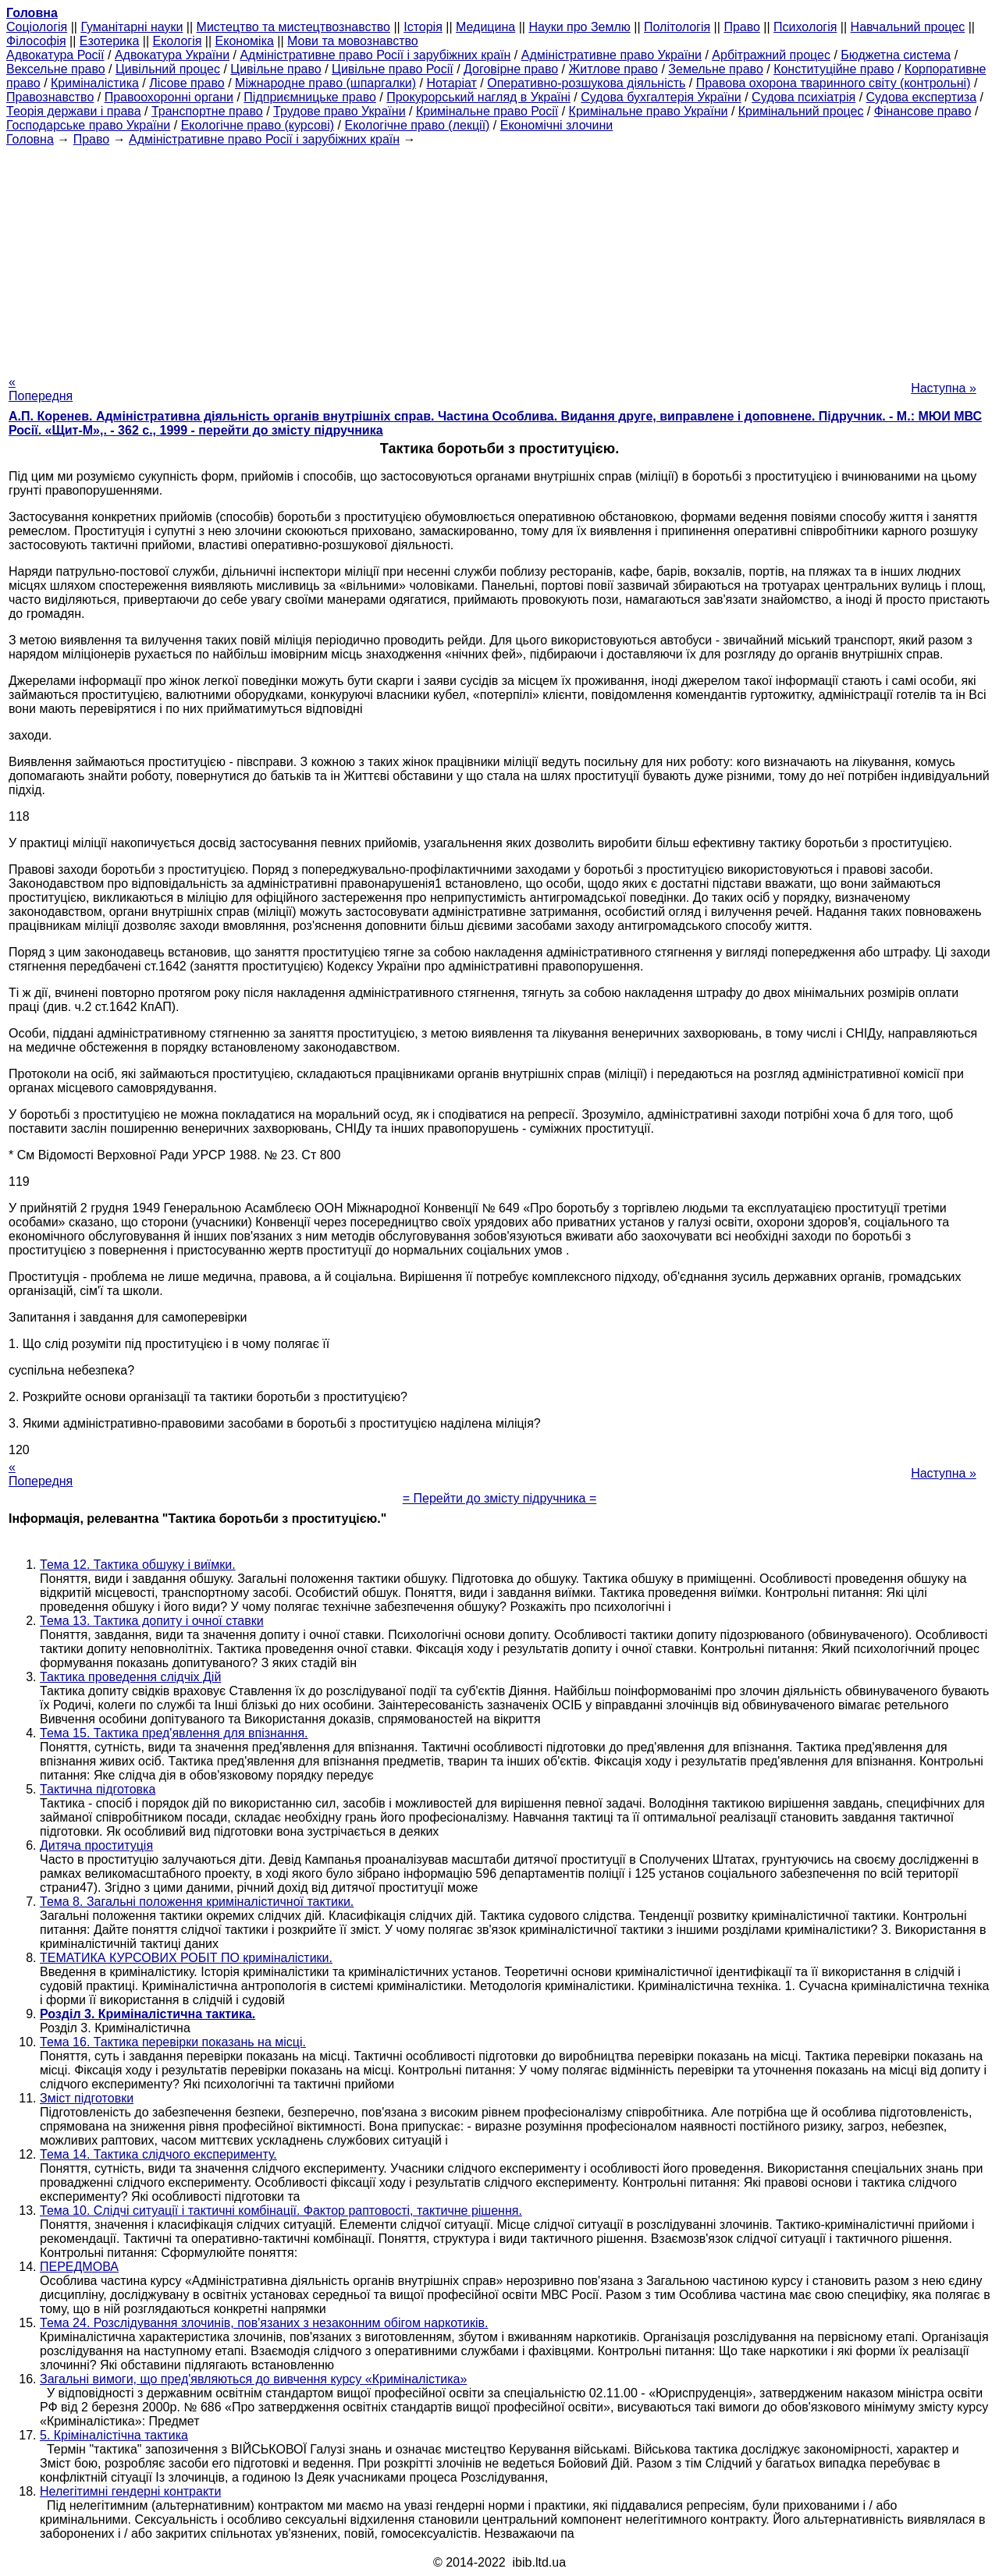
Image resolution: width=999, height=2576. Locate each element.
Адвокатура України (172, 55)
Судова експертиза (921, 97)
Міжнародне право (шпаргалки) (325, 83)
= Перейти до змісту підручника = (500, 1498)
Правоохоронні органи (169, 97)
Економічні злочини (556, 125)
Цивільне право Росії (392, 69)
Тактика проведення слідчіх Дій (130, 1677)
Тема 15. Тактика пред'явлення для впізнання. (174, 1733)
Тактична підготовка (97, 1789)
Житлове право (613, 69)
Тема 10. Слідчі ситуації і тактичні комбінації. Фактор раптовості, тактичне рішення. (281, 2210)
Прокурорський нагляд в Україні (478, 97)
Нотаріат (451, 83)
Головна (30, 139)
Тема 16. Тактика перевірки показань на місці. (173, 2042)
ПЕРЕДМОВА (79, 2266)
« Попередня (41, 389)
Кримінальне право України (648, 111)
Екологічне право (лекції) (417, 125)
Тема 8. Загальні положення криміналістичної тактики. (197, 1901)
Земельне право (715, 69)
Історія (423, 27)
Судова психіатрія (803, 97)
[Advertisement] (499, 256)
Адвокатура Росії (55, 55)
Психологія (805, 27)
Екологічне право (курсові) (258, 125)
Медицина (485, 27)
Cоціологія (36, 27)
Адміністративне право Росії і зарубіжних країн (375, 55)
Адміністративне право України (611, 55)
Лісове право (186, 83)
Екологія (177, 41)
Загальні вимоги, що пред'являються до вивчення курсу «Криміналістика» (253, 2379)
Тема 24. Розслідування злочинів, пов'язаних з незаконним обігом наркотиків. (264, 2322)
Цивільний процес (168, 69)
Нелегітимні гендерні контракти (130, 2491)
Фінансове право (923, 111)
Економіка (244, 41)
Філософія (36, 41)
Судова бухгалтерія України (661, 97)
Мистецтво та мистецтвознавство (293, 27)
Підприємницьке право (310, 97)
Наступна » (943, 388)
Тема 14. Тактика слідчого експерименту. (158, 2154)
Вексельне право (55, 69)
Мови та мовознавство (352, 41)
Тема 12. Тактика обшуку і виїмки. (138, 1564)
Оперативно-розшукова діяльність (586, 83)
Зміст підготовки (86, 2098)
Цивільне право (275, 69)
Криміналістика (95, 83)
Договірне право (511, 69)
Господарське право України (88, 125)
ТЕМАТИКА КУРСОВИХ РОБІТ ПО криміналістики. (186, 1957)
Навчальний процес (908, 27)
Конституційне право (833, 69)
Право (741, 27)
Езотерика (110, 41)
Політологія (677, 27)
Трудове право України (339, 111)
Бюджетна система (896, 55)
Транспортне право (207, 111)
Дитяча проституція (96, 1845)
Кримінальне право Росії (487, 111)
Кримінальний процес (801, 111)
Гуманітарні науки (131, 27)
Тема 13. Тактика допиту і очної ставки (152, 1620)
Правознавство (50, 97)
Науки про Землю (579, 27)
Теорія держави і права (73, 111)
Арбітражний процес (771, 55)
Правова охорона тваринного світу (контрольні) (833, 83)
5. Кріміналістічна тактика (114, 2435)
